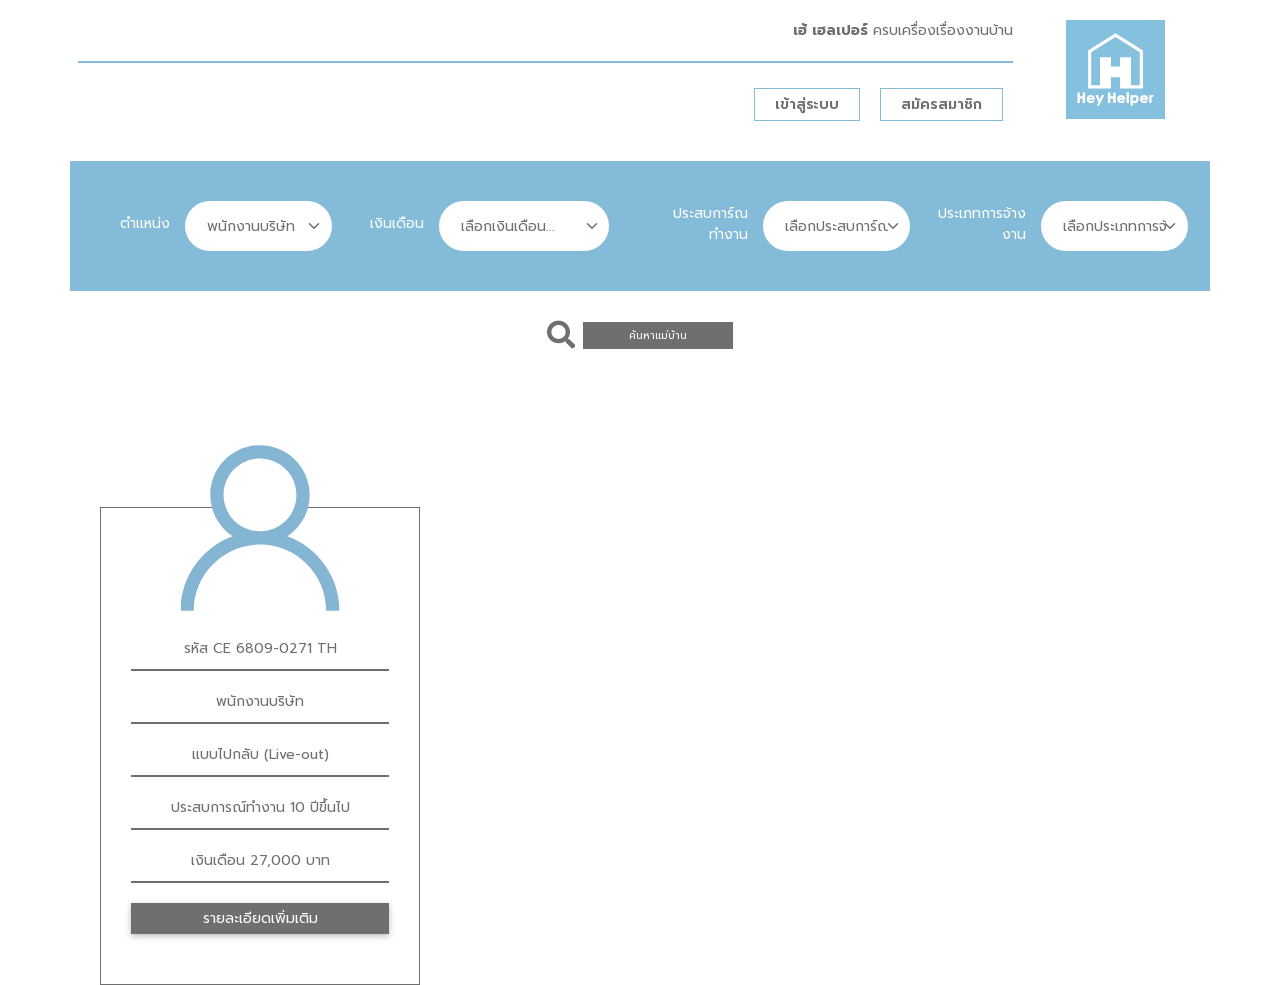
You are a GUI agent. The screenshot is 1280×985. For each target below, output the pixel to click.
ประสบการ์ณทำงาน (710, 224)
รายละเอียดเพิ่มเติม (260, 918)
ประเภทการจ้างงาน (982, 224)
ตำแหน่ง (145, 223)
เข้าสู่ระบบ (807, 104)
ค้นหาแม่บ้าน (658, 335)
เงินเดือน (397, 223)
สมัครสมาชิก (941, 104)
